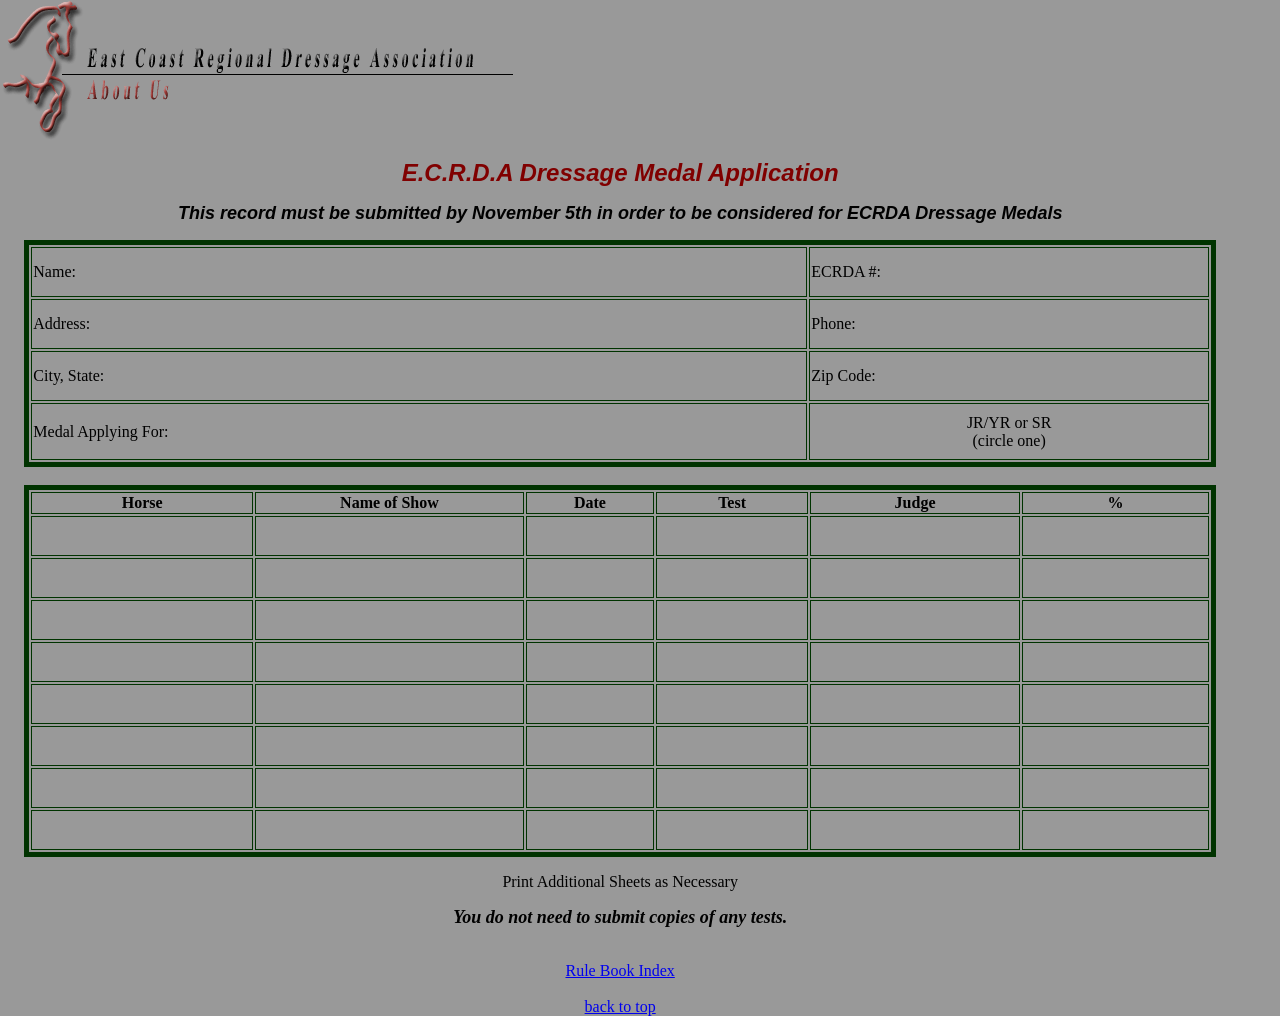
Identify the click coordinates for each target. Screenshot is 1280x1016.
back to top (620, 1006)
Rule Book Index (619, 970)
